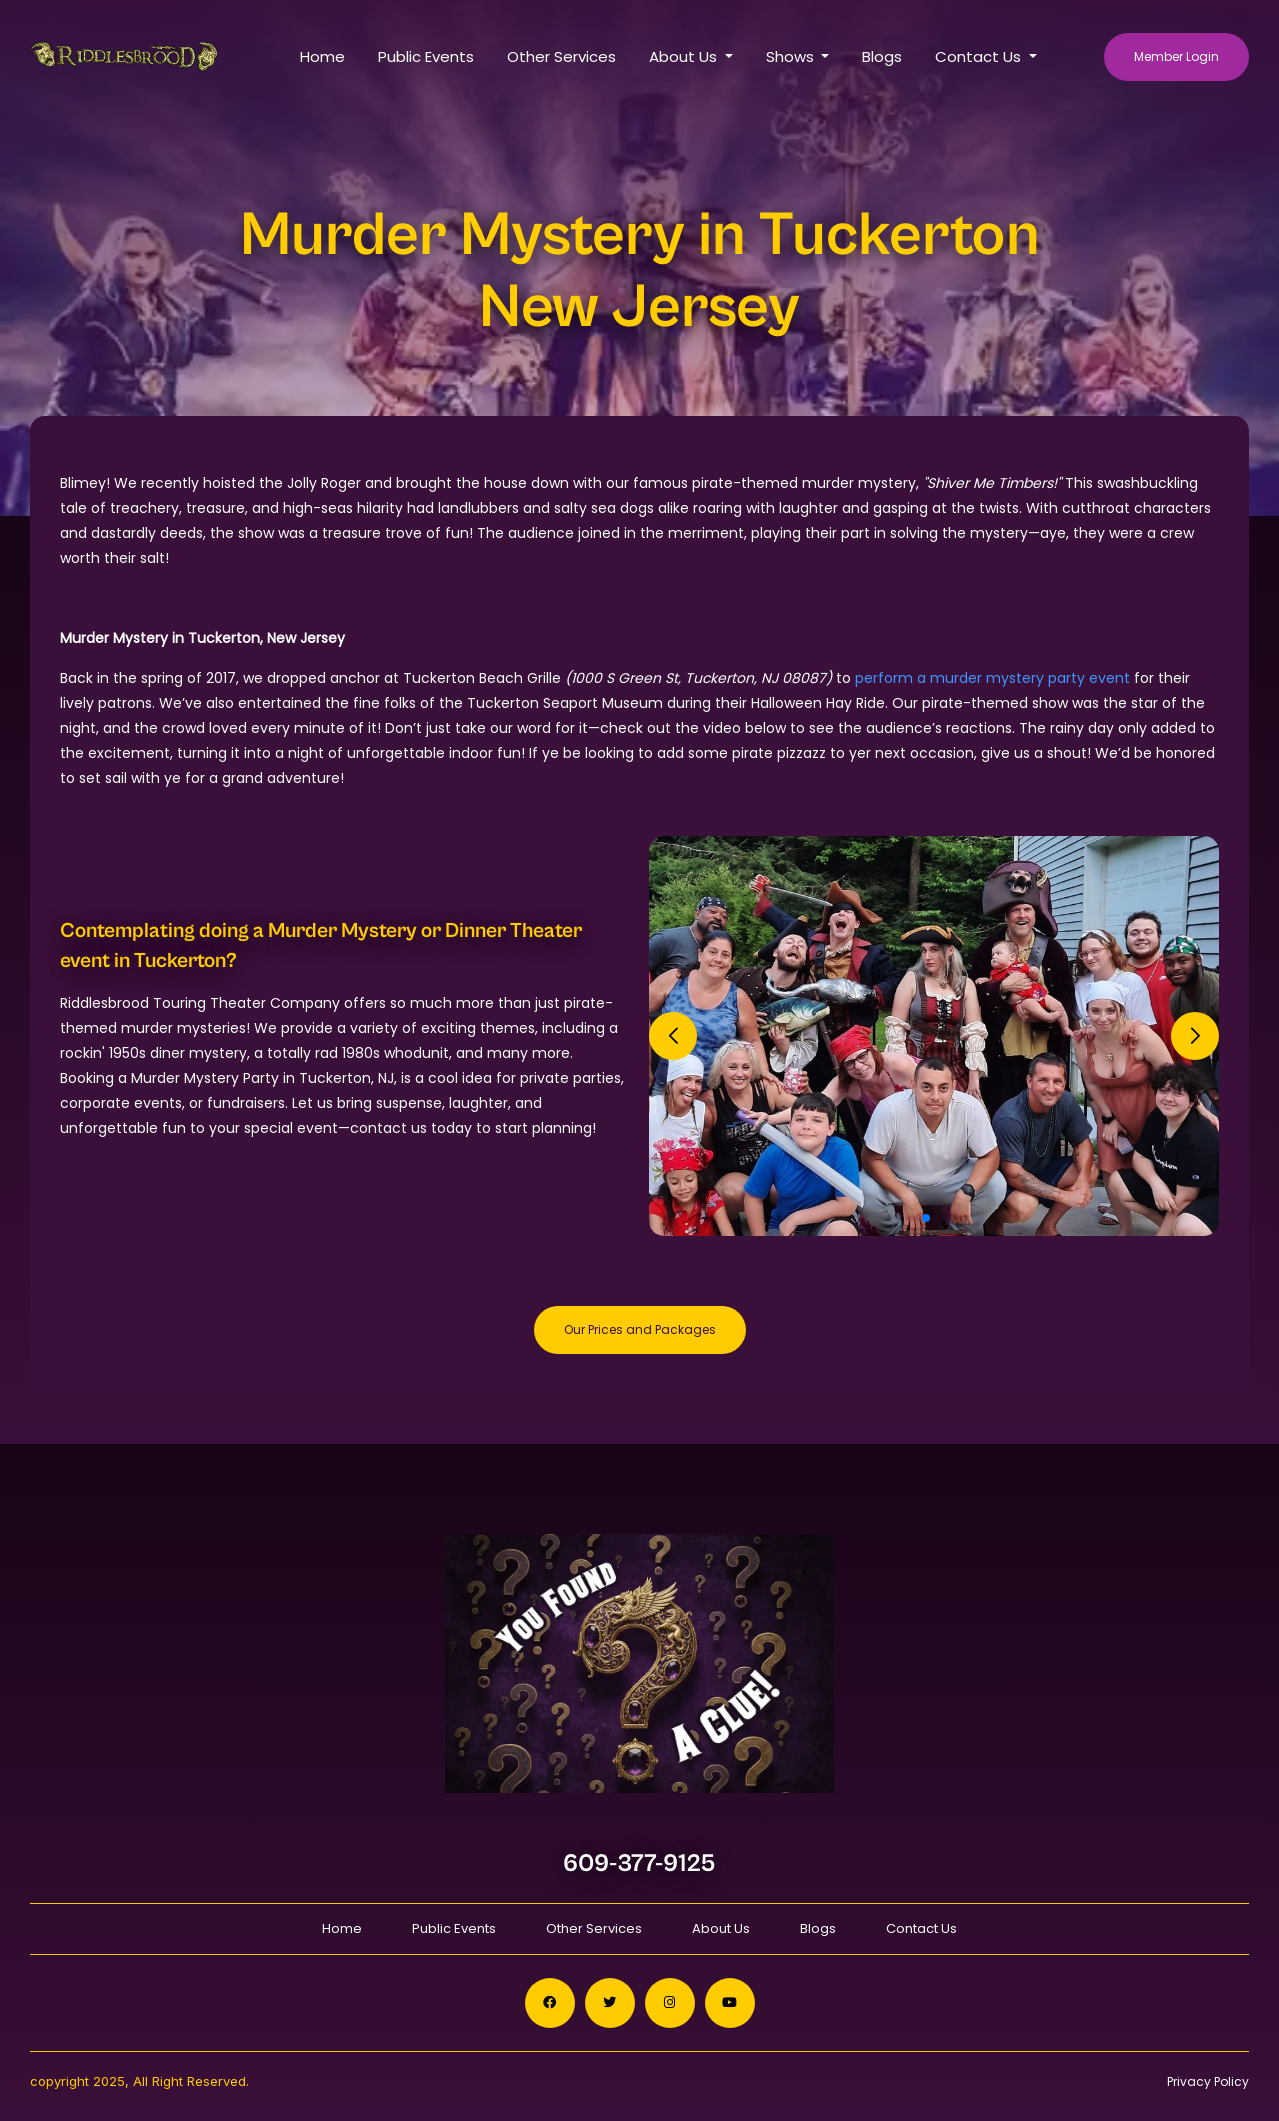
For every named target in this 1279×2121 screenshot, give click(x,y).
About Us (721, 1928)
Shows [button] (792, 56)
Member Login (1176, 56)
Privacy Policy (1208, 2081)
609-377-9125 (639, 1863)
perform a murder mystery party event (992, 678)
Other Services (561, 56)
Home (322, 56)
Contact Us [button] (980, 56)
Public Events (426, 56)
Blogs (882, 56)
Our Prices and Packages (640, 1329)
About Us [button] (685, 56)
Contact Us (921, 1928)
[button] (926, 1218)
